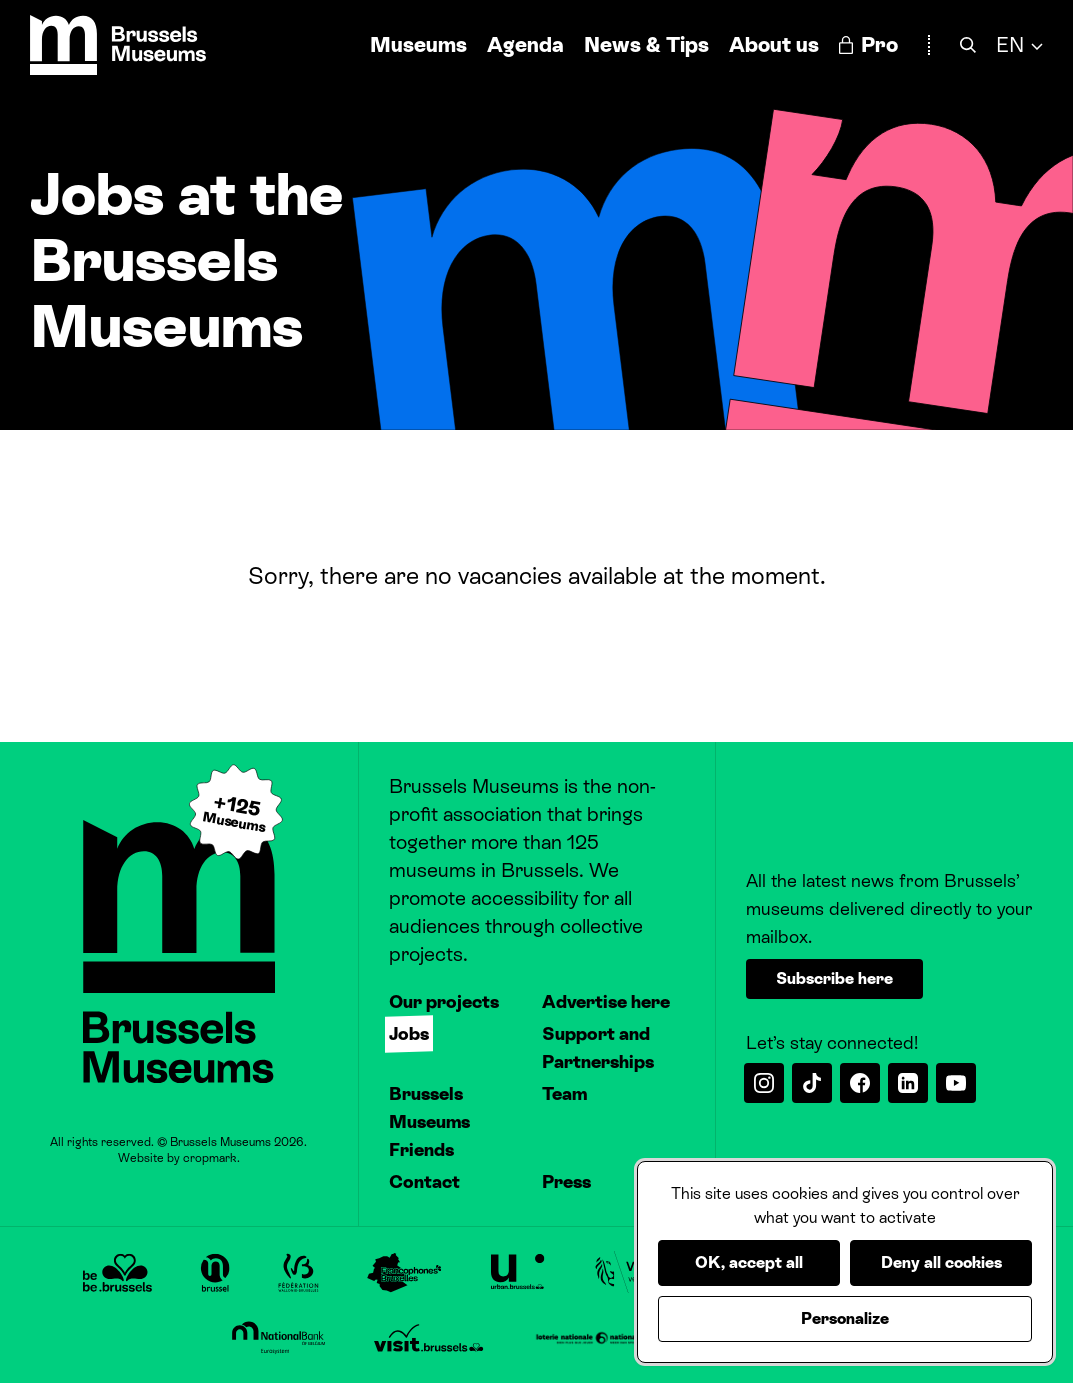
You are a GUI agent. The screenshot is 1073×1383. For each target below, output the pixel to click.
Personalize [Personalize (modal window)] (845, 1318)
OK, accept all (749, 1262)
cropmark (210, 1158)
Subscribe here (834, 978)
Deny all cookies (941, 1262)
